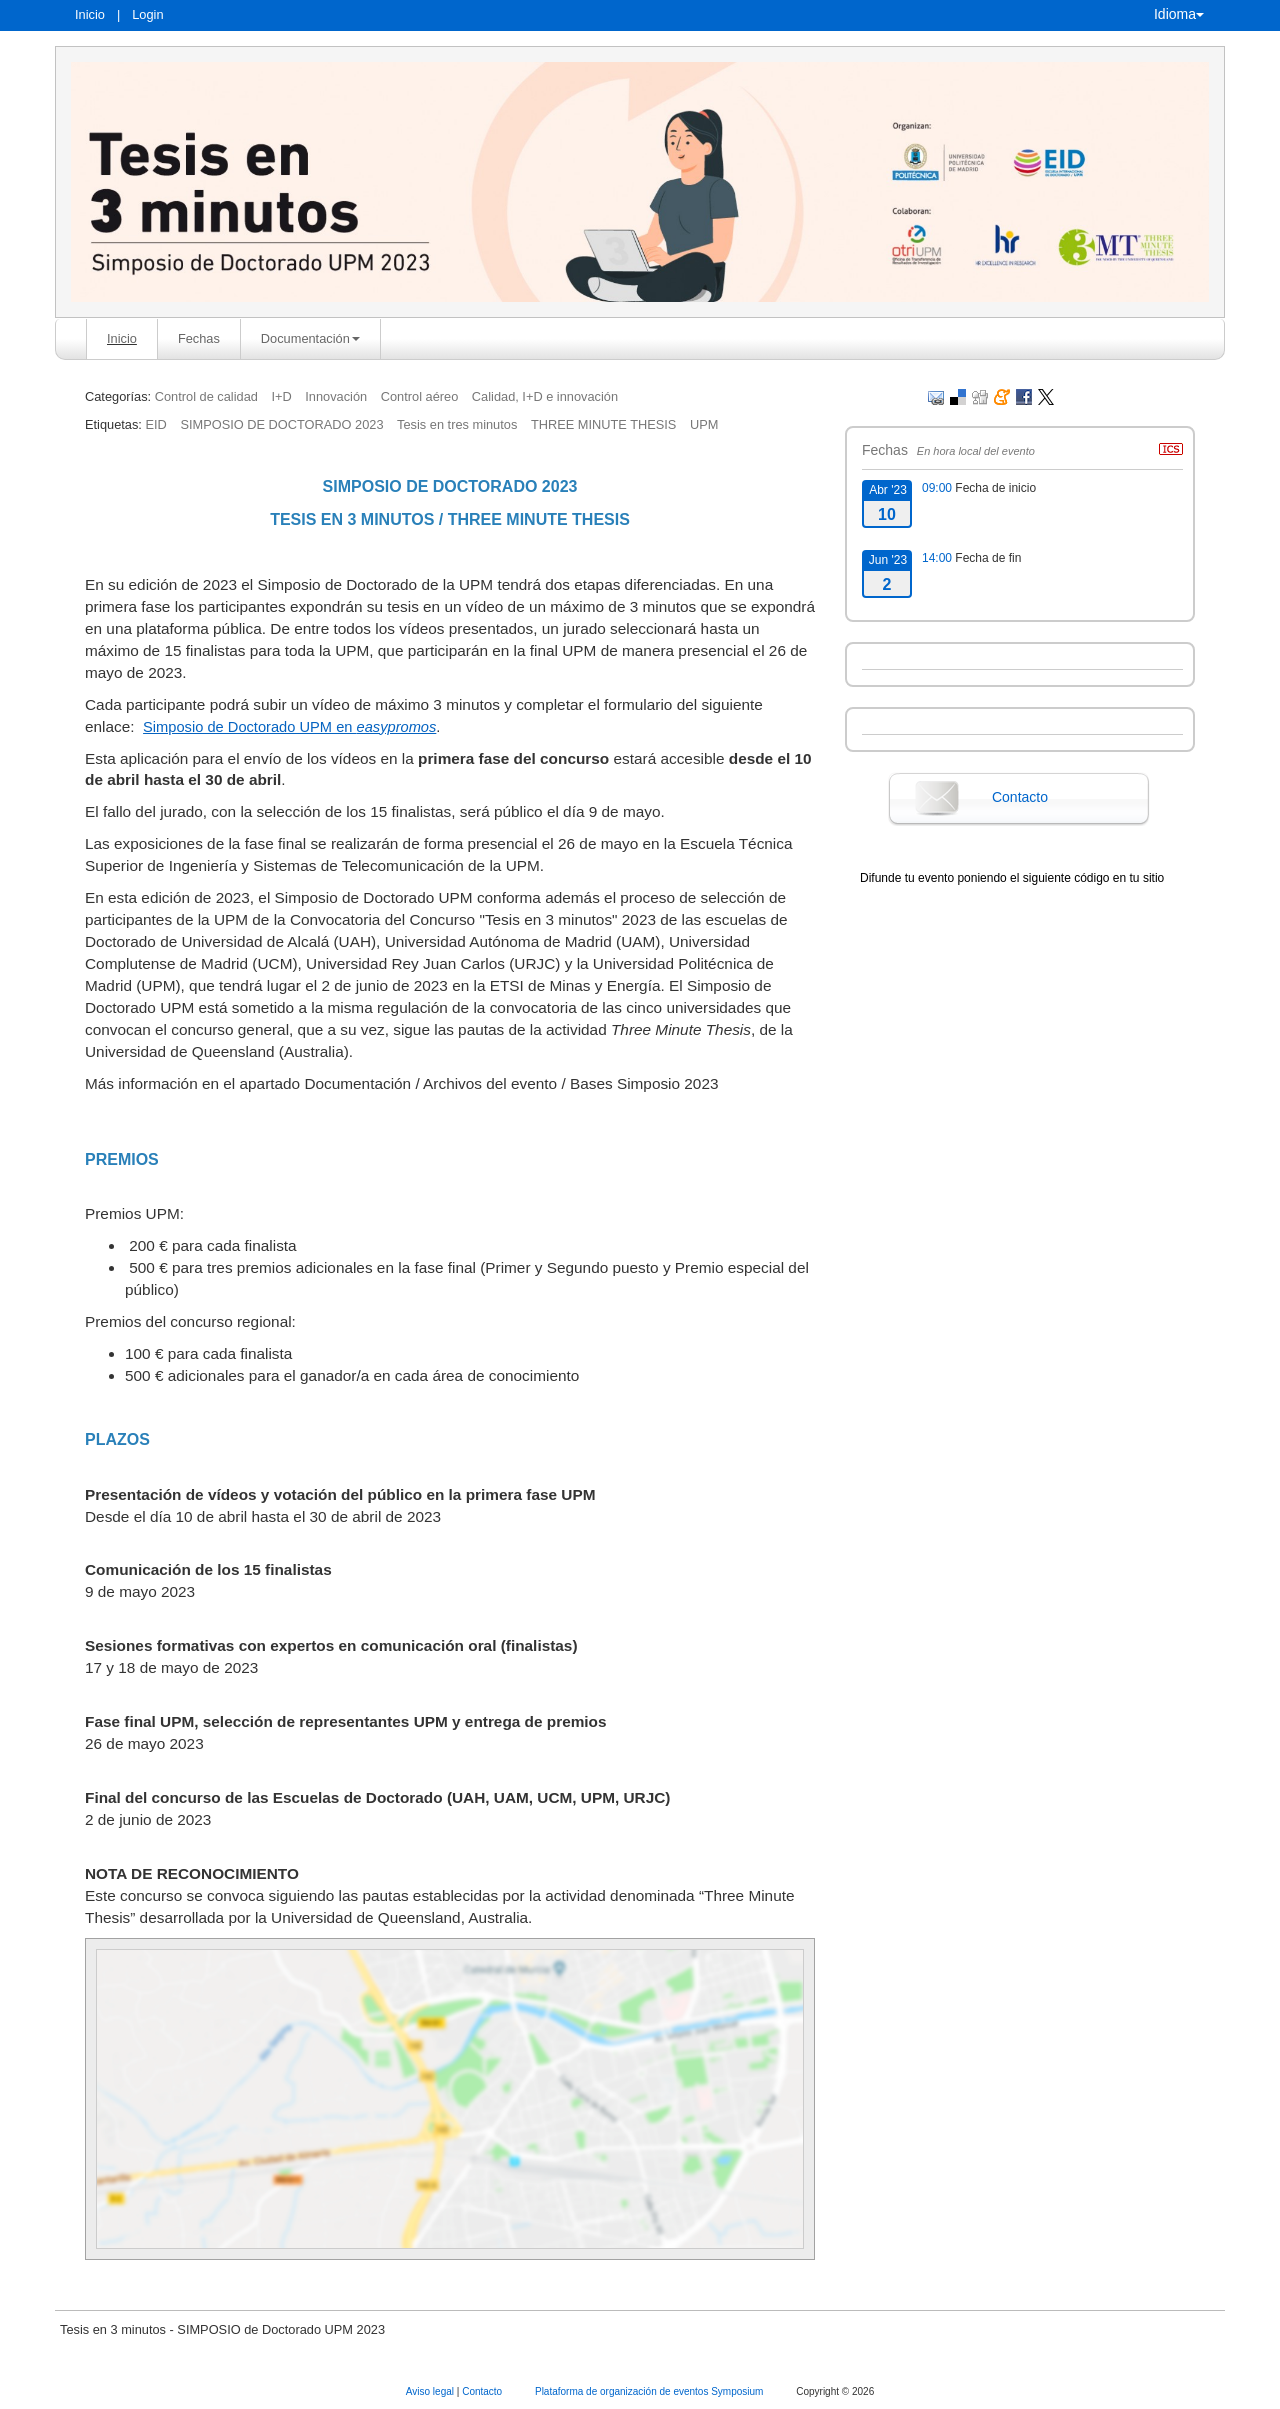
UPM (704, 424)
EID (155, 424)
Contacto (1020, 797)
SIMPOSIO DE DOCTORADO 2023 (281, 424)
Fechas (199, 338)
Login (147, 14)
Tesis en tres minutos (457, 424)
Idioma (1179, 14)
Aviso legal (431, 2391)
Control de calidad (206, 396)
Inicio (90, 14)
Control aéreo (420, 396)
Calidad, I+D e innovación (545, 396)
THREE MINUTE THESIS (604, 424)
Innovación (336, 396)
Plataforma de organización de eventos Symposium (650, 2391)
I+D (281, 396)
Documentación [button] (310, 338)
